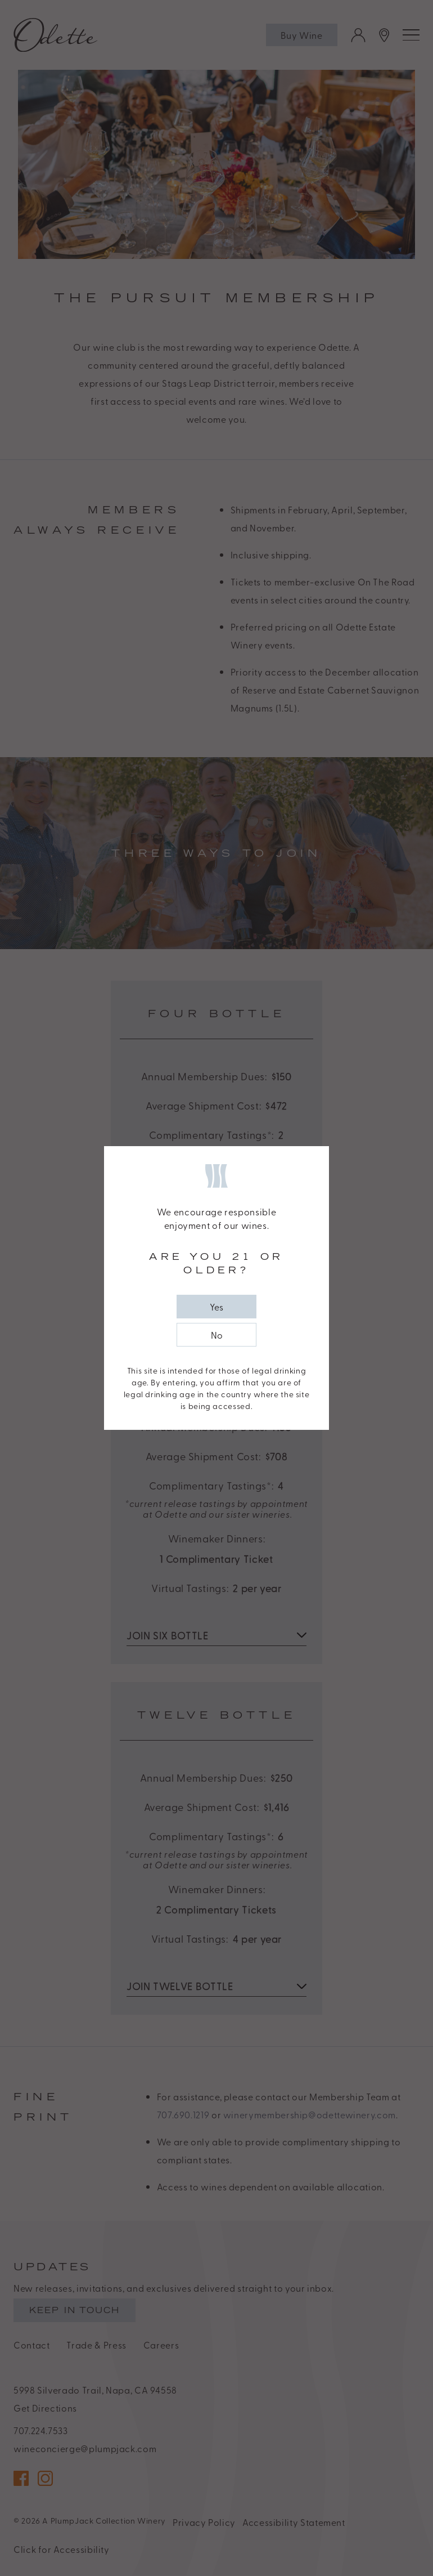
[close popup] (216, 1306)
